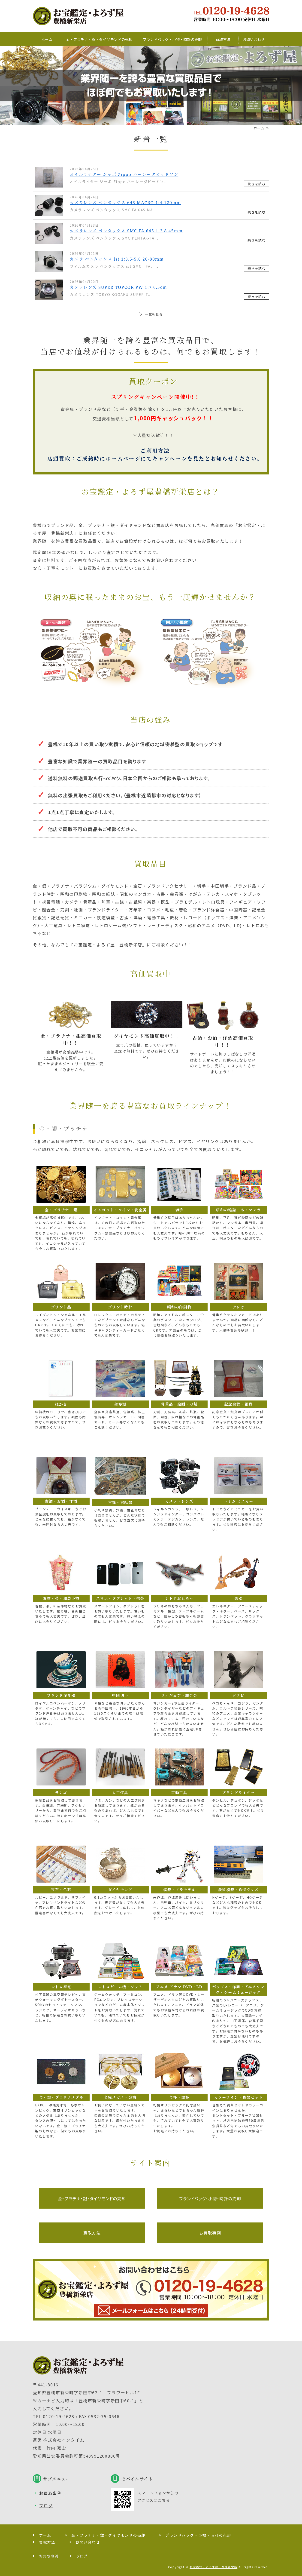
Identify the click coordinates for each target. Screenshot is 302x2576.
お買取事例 (210, 2233)
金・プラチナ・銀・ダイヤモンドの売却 (99, 39)
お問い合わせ (254, 39)
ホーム (46, 39)
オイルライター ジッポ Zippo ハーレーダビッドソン (124, 174)
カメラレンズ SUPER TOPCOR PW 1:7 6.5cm (118, 287)
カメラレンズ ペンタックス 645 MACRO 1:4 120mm (125, 202)
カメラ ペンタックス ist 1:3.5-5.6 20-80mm (117, 259)
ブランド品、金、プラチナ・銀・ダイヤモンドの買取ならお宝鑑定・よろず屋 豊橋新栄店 (79, 16)
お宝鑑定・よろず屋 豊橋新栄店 (213, 2567)
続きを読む (257, 184)
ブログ (46, 2505)
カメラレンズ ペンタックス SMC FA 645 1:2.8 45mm (126, 231)
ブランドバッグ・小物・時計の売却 (172, 39)
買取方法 (223, 39)
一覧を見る (154, 314)
